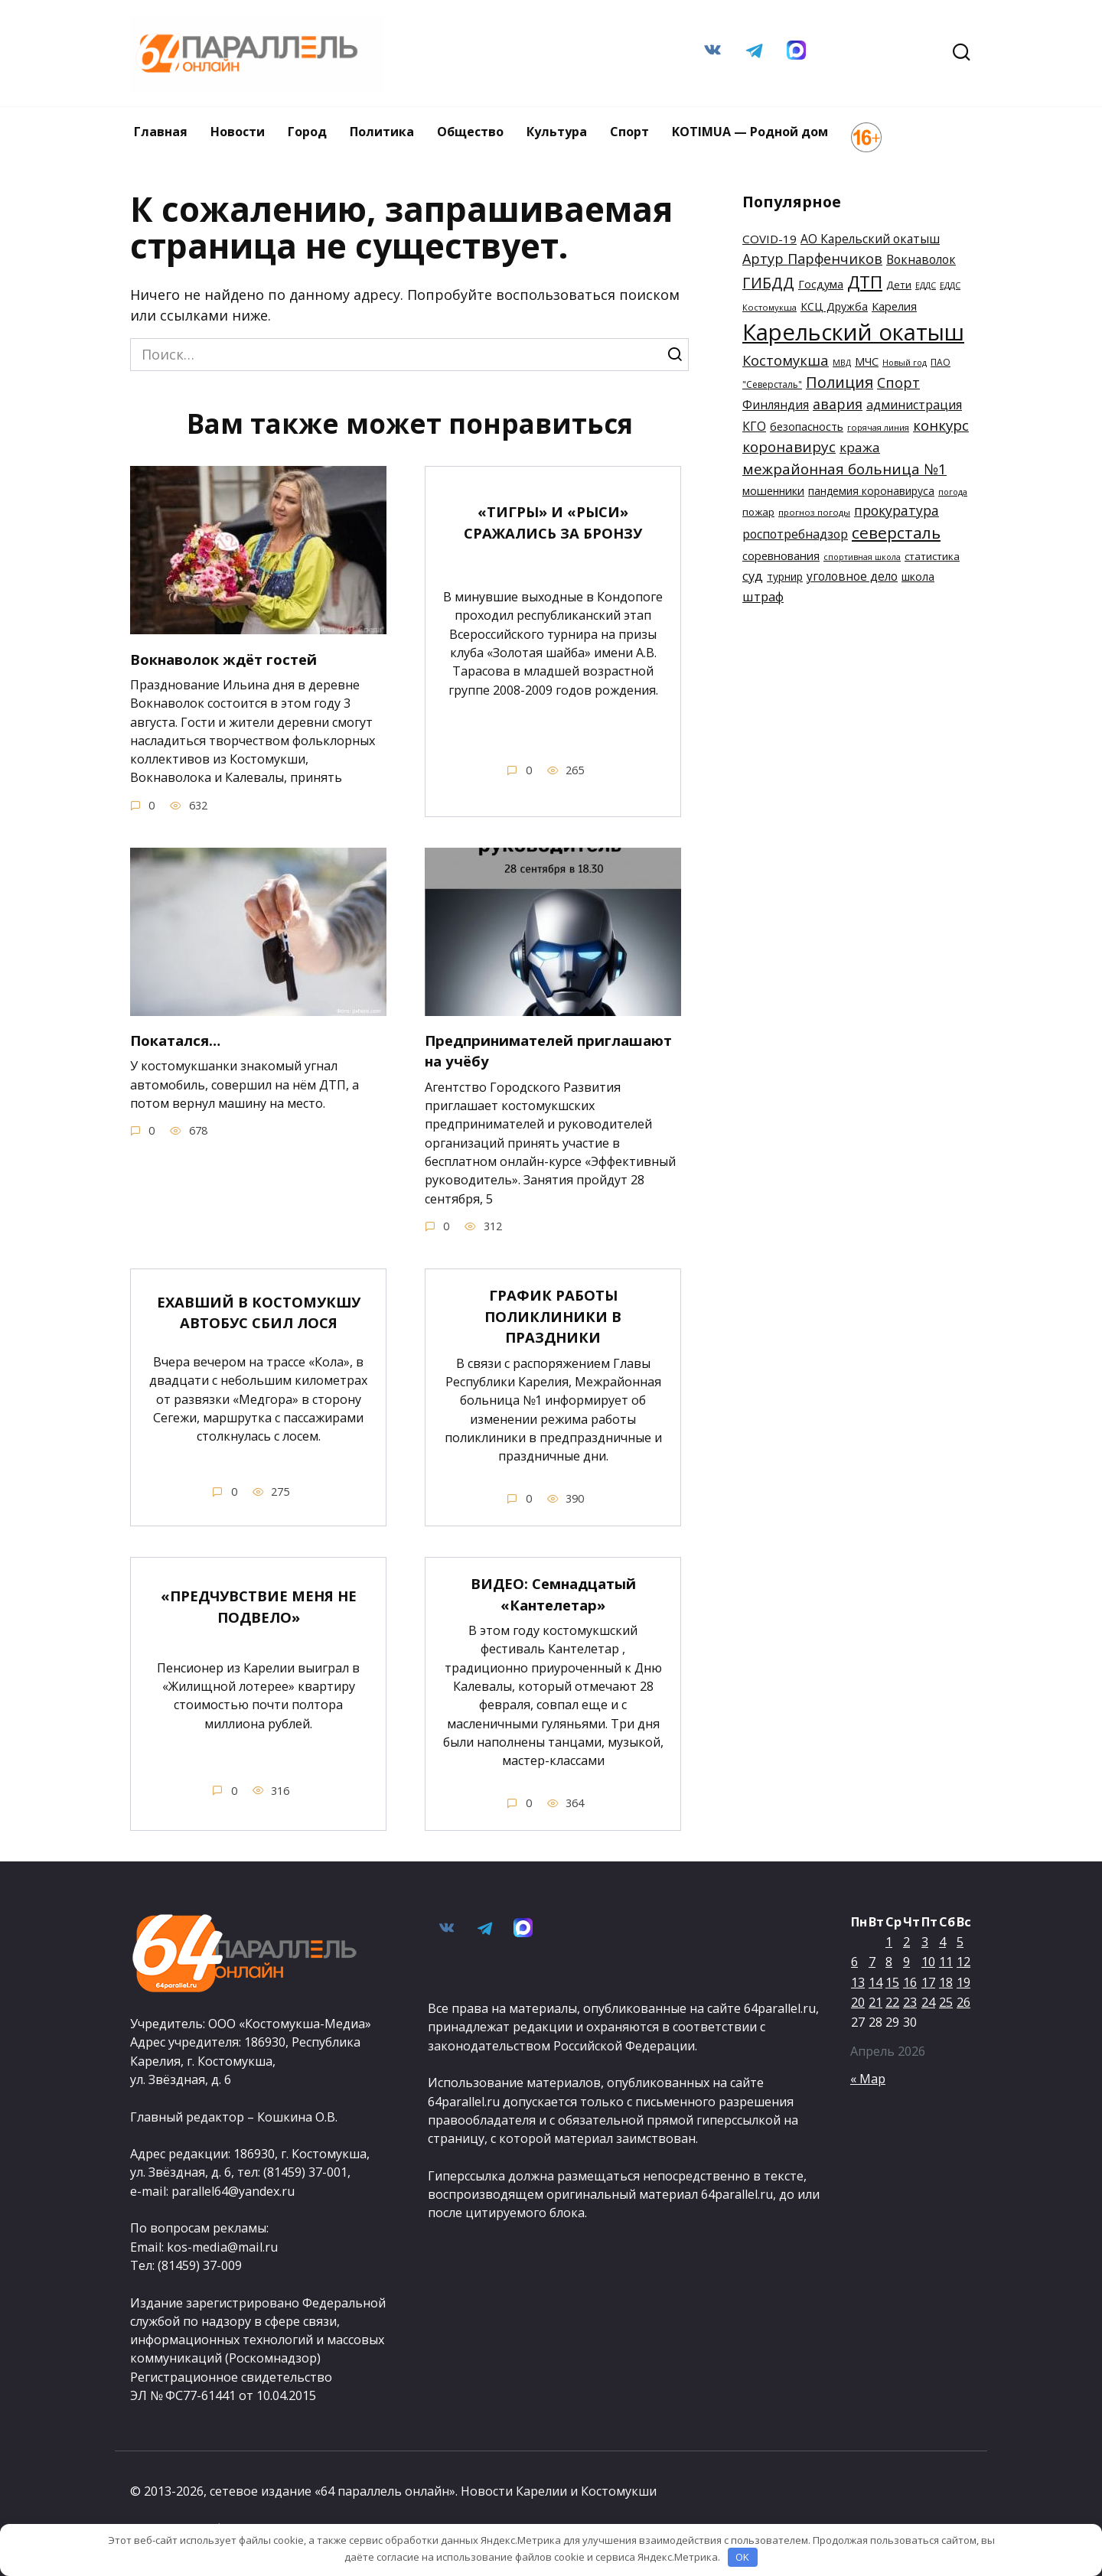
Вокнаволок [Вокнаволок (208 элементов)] (921, 259)
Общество (470, 131)
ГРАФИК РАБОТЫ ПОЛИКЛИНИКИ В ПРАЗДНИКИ (553, 1316)
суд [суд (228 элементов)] (752, 576)
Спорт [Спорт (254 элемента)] (898, 382)
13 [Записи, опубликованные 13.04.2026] (858, 1982)
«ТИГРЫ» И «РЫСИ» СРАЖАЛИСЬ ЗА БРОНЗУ (553, 522)
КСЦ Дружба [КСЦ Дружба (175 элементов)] (834, 306)
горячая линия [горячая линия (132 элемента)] (878, 427)
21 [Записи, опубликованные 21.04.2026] (875, 2002)
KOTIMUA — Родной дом (750, 131)
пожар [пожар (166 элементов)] (758, 512)
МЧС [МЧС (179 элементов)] (867, 361)
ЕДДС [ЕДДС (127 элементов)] (925, 285)
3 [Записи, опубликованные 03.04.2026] (924, 1941)
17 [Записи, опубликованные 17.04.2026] (928, 1982)
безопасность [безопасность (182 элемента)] (806, 426)
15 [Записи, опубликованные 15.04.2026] (892, 1982)
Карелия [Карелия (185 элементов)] (894, 306)
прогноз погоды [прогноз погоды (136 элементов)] (814, 512)
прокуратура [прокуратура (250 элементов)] (896, 510)
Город (307, 131)
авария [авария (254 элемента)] (837, 404)
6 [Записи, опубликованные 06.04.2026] (854, 1962)
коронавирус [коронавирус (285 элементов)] (789, 447)
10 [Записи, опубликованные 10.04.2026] (928, 1962)
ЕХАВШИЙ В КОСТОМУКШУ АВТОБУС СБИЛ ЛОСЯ (258, 1312)
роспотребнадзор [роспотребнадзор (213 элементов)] (795, 534)
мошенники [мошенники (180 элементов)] (773, 491)
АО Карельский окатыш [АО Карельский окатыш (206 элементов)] (870, 238)
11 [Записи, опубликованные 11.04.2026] (946, 1962)
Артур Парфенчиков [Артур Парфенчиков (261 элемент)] (812, 258)
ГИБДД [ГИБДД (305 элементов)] (768, 282)
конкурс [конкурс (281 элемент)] (941, 425)
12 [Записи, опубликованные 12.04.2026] (963, 1962)
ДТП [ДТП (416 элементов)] (864, 282)
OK (742, 2557)
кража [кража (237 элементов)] (860, 447)
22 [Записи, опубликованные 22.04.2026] (892, 2002)
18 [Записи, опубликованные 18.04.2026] (946, 1982)
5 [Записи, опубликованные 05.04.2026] (960, 1941)
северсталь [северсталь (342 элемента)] (896, 532)
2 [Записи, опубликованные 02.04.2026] (906, 1941)
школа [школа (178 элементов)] (917, 576)
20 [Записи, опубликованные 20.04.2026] (858, 2002)
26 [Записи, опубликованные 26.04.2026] (963, 2002)
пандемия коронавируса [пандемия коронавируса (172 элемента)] (871, 491)
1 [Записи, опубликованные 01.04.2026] (888, 1941)
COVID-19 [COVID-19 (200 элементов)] (769, 238)
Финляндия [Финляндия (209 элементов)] (775, 404)
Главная (160, 131)
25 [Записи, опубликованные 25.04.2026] (946, 2002)
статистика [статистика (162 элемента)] (932, 556)
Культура (557, 131)
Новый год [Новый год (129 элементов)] (904, 362)
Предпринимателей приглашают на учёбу (516, 1051)
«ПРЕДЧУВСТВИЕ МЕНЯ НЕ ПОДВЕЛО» (259, 1606)
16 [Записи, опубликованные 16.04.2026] (910, 1982)
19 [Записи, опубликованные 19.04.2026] (963, 1982)
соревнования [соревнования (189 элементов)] (781, 555)
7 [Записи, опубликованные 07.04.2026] (872, 1962)
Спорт (629, 131)
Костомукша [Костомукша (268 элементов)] (785, 360)
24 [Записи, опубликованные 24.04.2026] (928, 2002)
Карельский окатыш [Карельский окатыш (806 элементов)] (853, 332)
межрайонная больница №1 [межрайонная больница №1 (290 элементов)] (844, 469)
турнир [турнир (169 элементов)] (785, 576)
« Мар (867, 2078)
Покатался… (180, 1040)
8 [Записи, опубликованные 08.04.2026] (888, 1962)
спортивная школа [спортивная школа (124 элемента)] (862, 557)
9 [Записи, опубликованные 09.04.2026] (906, 1962)
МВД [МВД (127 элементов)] (842, 362)
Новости (237, 131)
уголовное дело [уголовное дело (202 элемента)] (852, 576)
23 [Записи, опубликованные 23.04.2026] (910, 2002)
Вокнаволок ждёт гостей (232, 658)
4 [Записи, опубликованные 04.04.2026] (942, 1941)
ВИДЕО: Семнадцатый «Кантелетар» (553, 1594)
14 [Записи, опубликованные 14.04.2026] (875, 1982)
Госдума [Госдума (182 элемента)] (820, 284)
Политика (382, 131)
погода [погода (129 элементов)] (952, 491)
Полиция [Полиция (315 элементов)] (839, 382)
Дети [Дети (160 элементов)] (898, 284)
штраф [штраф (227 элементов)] (763, 596)
